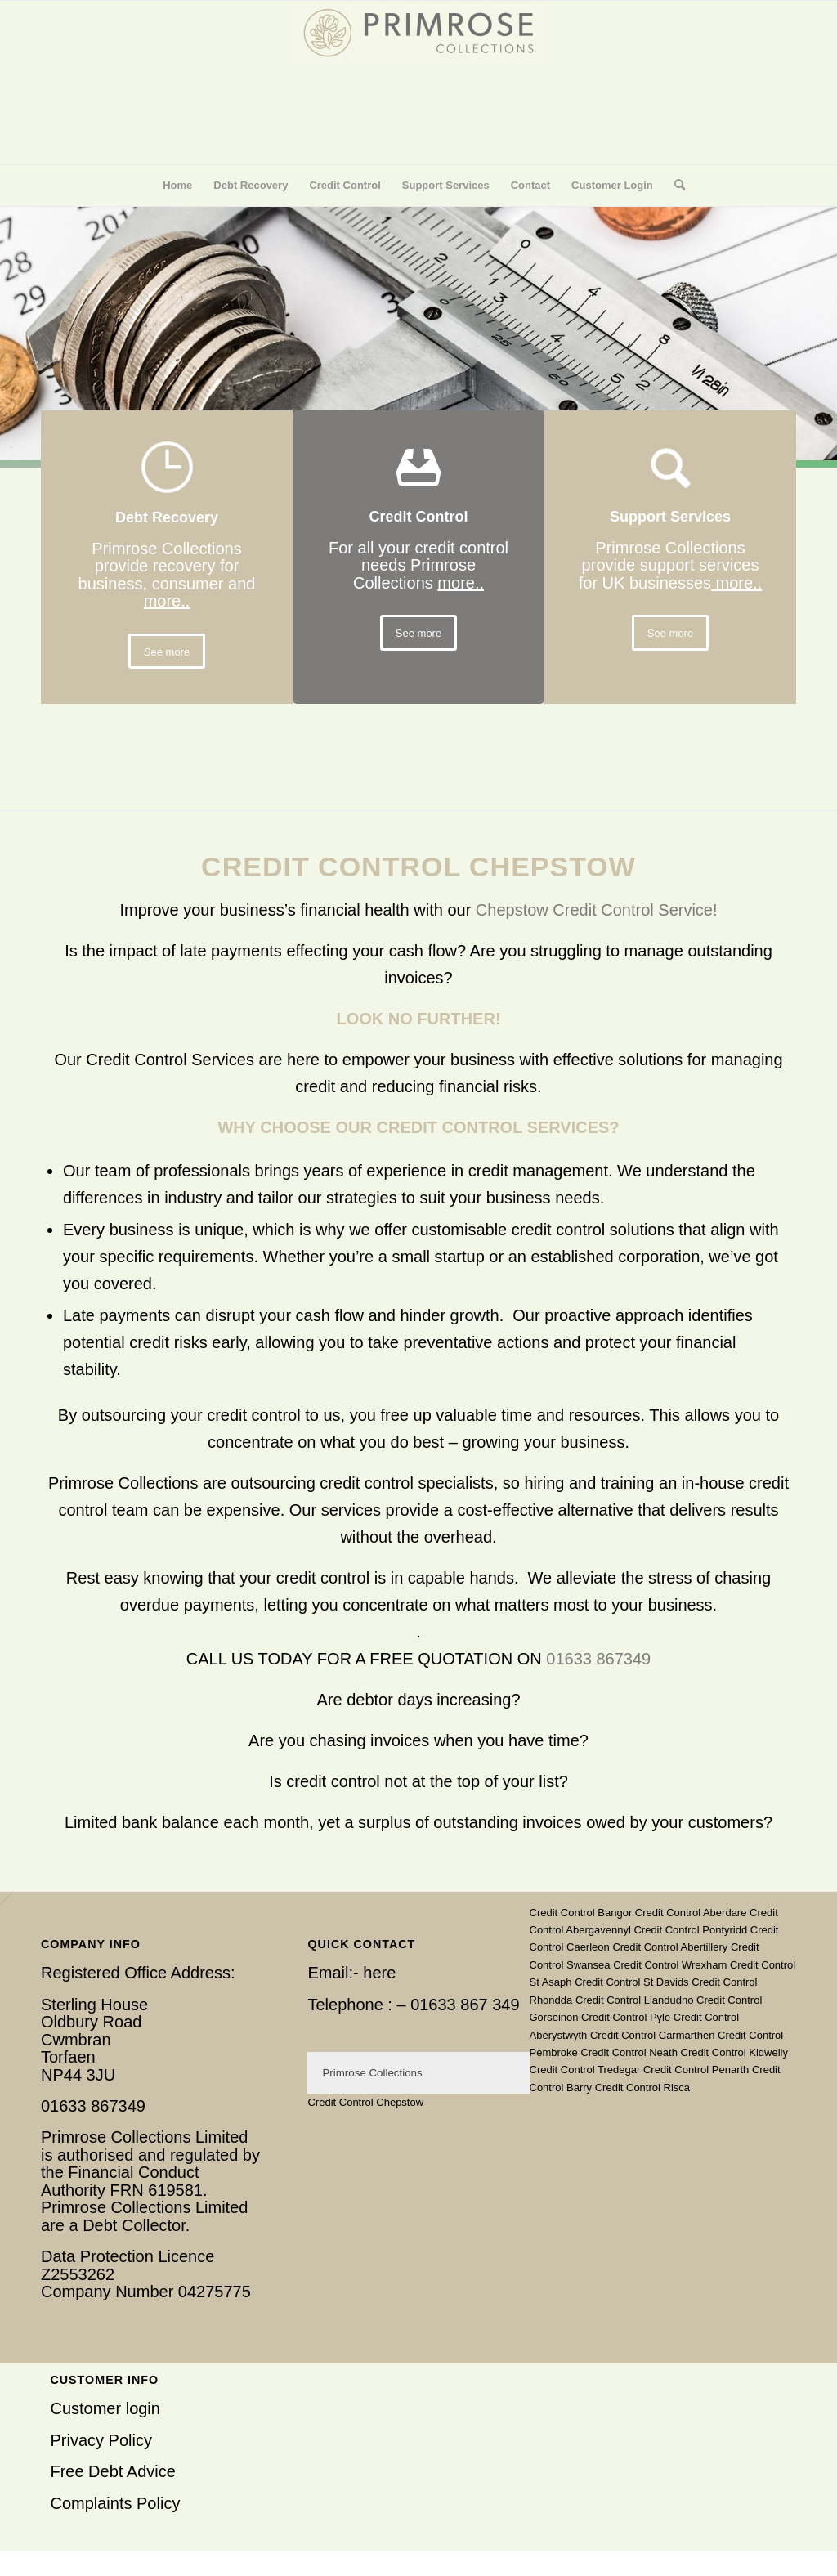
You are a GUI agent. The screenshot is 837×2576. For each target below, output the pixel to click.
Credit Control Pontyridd (690, 1930)
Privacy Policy (100, 2440)
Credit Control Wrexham (670, 1965)
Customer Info (104, 2379)
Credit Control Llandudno (634, 2000)
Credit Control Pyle (625, 2017)
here (379, 1973)
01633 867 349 (464, 2005)
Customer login (105, 2408)
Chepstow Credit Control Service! (597, 910)
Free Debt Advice (112, 2471)
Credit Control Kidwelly (735, 2052)
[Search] (674, 185)
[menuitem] (177, 185)
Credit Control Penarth (696, 2069)
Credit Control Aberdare (691, 1912)
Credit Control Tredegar (585, 2069)
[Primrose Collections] (418, 82)
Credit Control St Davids (631, 1982)
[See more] (166, 652)
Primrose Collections (372, 2073)
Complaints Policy (115, 2503)
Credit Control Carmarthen (652, 2035)
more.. (167, 601)
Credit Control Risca (642, 2087)
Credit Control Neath (629, 2052)
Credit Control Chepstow (365, 2102)
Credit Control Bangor (581, 1912)
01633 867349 (598, 1659)
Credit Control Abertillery (669, 1947)
